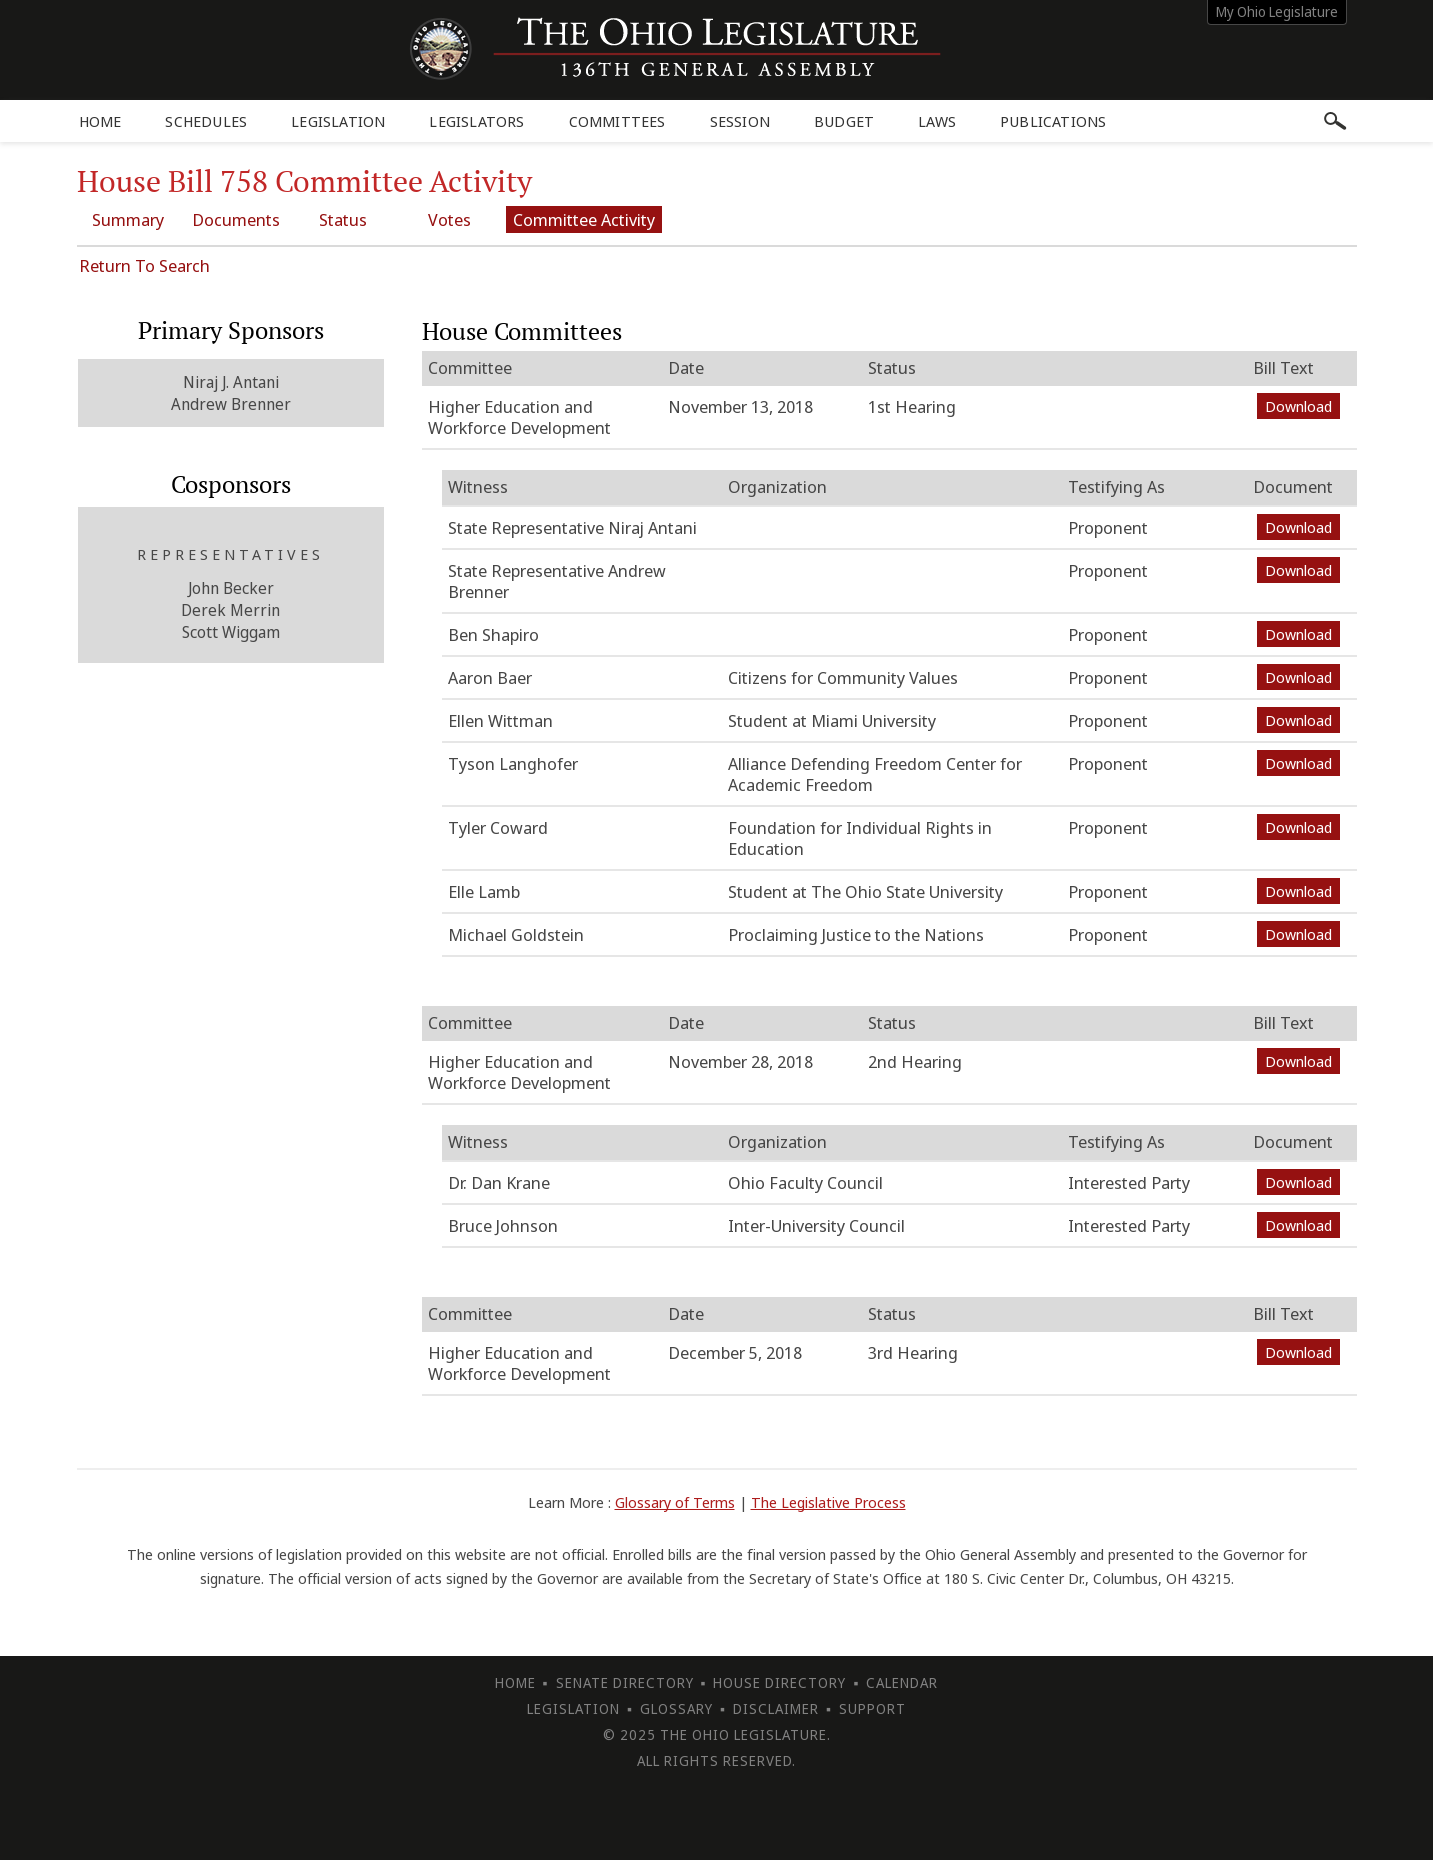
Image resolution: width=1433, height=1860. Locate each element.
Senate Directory (625, 1682)
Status (345, 219)
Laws (937, 121)
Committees (617, 121)
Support (872, 1708)
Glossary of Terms (675, 1502)
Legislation (338, 121)
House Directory (779, 1682)
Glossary (676, 1708)
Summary (129, 219)
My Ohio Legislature (1277, 11)
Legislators (476, 121)
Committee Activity (587, 219)
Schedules (206, 121)
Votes (451, 219)
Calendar (902, 1682)
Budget (844, 121)
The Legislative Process (828, 1502)
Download (1298, 406)
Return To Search (144, 265)
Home (100, 121)
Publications (1053, 121)
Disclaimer (776, 1708)
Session (740, 121)
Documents (237, 219)
